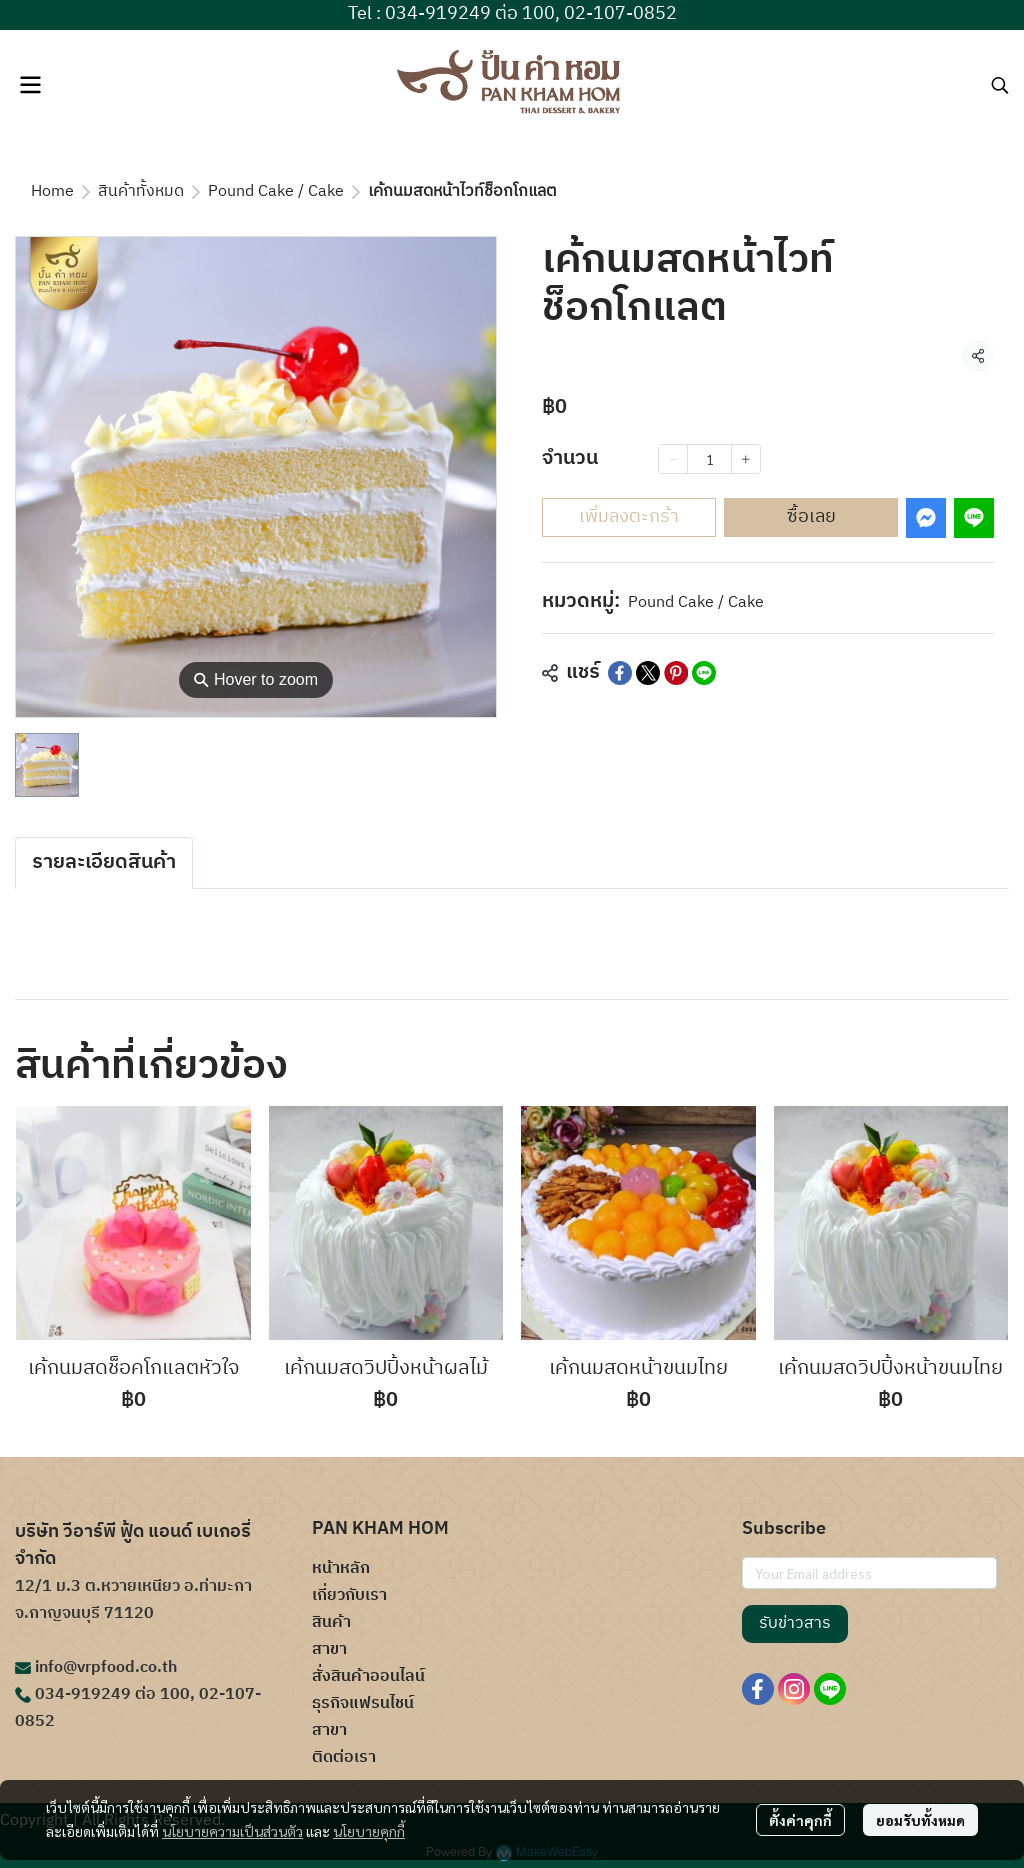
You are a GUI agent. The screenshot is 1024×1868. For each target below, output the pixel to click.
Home (52, 191)
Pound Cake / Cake (276, 191)
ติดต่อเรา (344, 1757)
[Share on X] (648, 673)
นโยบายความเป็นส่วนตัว (232, 1831)
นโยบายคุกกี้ (369, 1831)
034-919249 (83, 1694)
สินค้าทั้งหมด (141, 191)
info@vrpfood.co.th (106, 1667)
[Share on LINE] (704, 673)
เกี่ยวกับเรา (349, 1595)
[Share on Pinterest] (676, 673)
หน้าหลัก (341, 1568)
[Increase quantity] (746, 459)
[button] (1000, 85)
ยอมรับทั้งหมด (920, 1820)
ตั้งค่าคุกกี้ (800, 1820)
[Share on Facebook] (620, 673)
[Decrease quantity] (673, 459)
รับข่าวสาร (795, 1623)
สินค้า (331, 1622)
